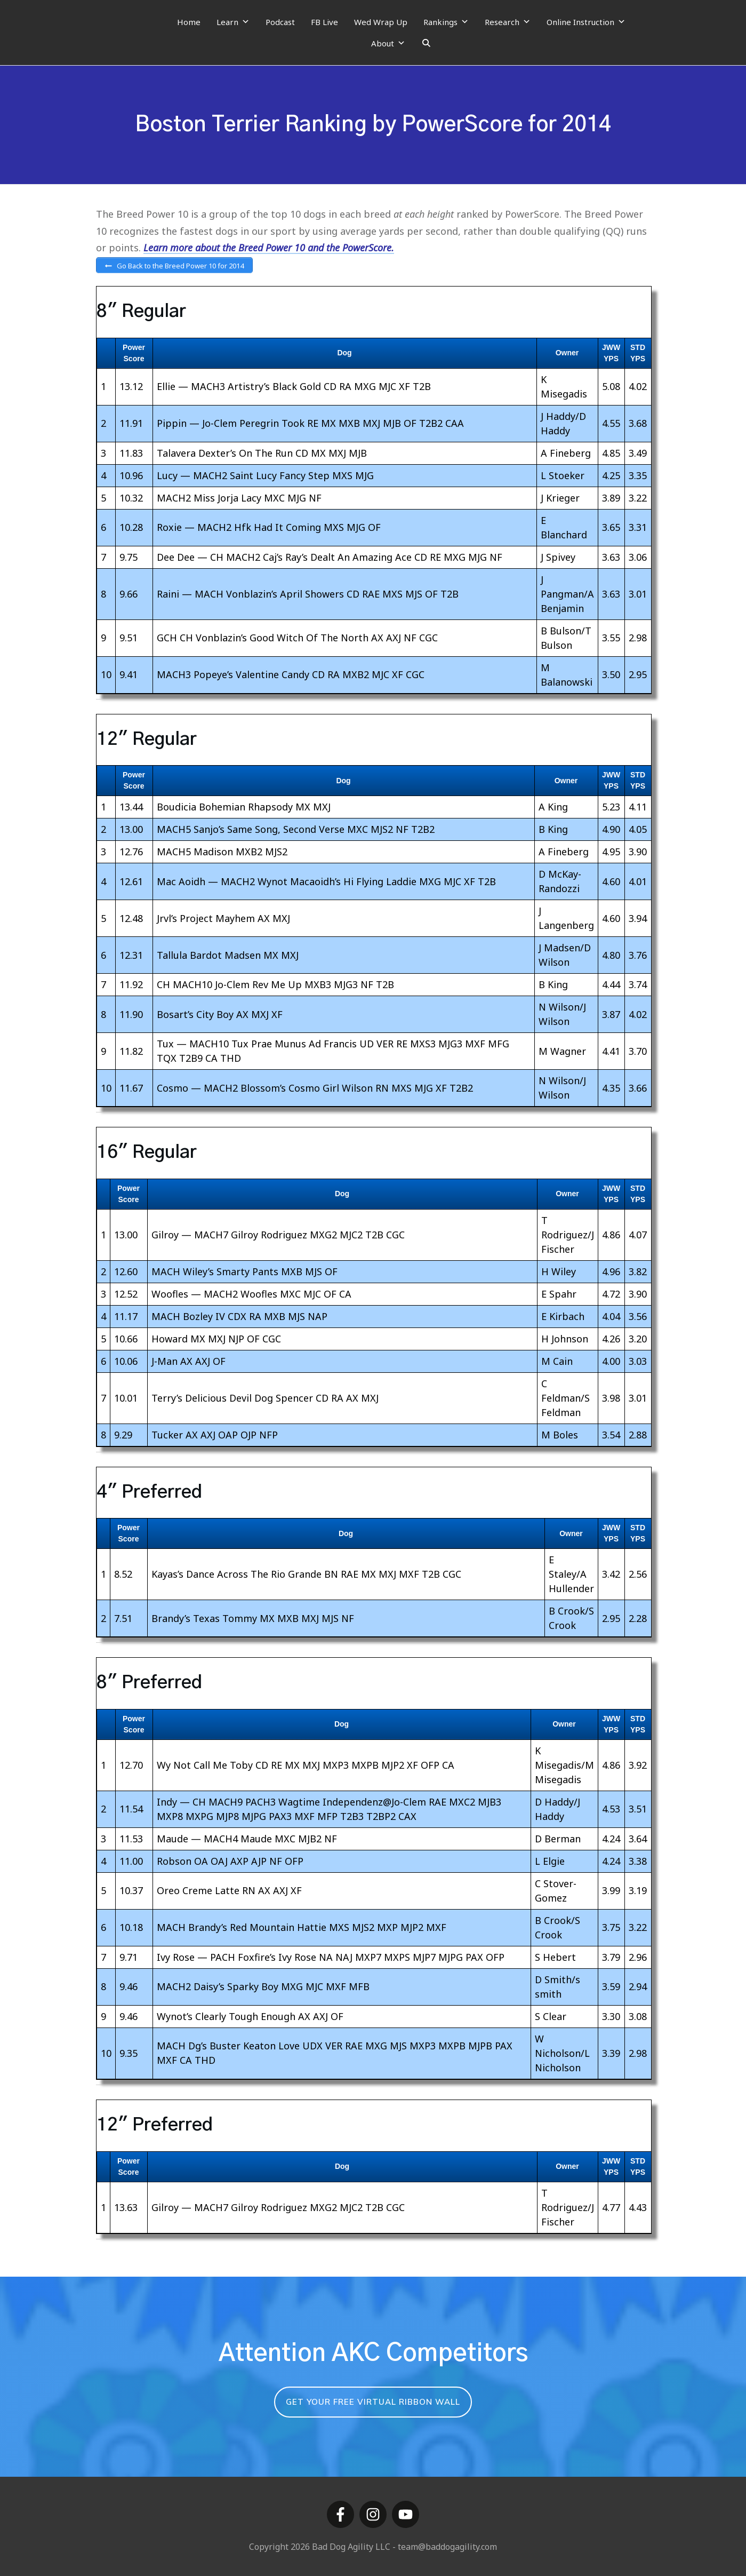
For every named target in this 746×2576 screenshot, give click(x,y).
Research (508, 22)
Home (188, 22)
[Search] (426, 43)
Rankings (446, 22)
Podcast (280, 22)
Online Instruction (586, 22)
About (388, 43)
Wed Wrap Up (380, 22)
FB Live (324, 22)
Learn (233, 22)
